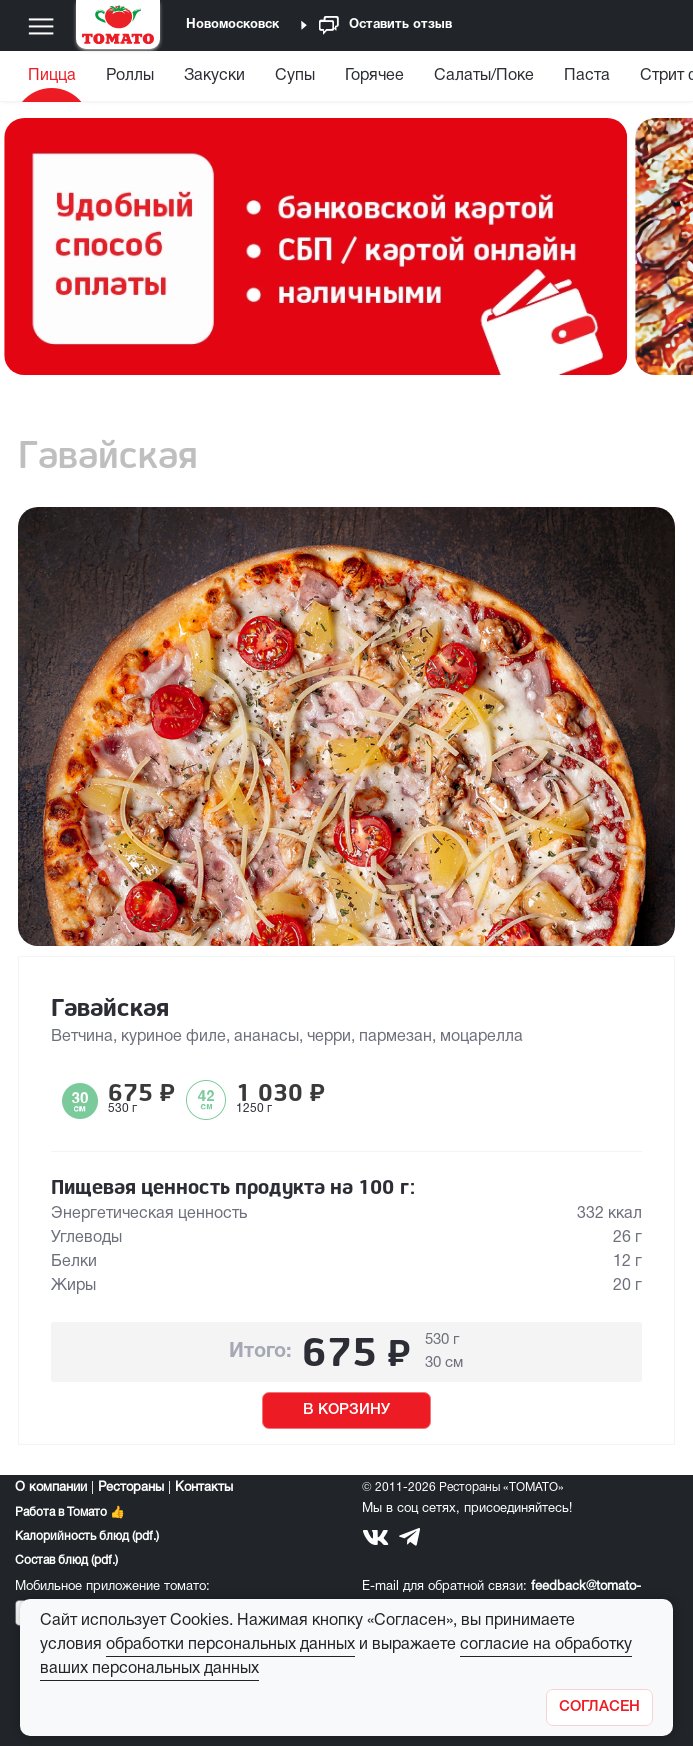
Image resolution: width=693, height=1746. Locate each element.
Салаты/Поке (484, 76)
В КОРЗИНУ (346, 1410)
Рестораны (131, 1488)
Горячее (374, 76)
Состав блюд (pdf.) (66, 1560)
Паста (587, 76)
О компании (51, 1488)
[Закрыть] (599, 1707)
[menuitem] (54, 80)
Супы (295, 76)
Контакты (204, 1488)
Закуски (214, 76)
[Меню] (41, 26)
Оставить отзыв (385, 25)
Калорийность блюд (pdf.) (87, 1536)
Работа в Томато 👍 (70, 1512)
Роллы (130, 76)
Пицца (52, 76)
